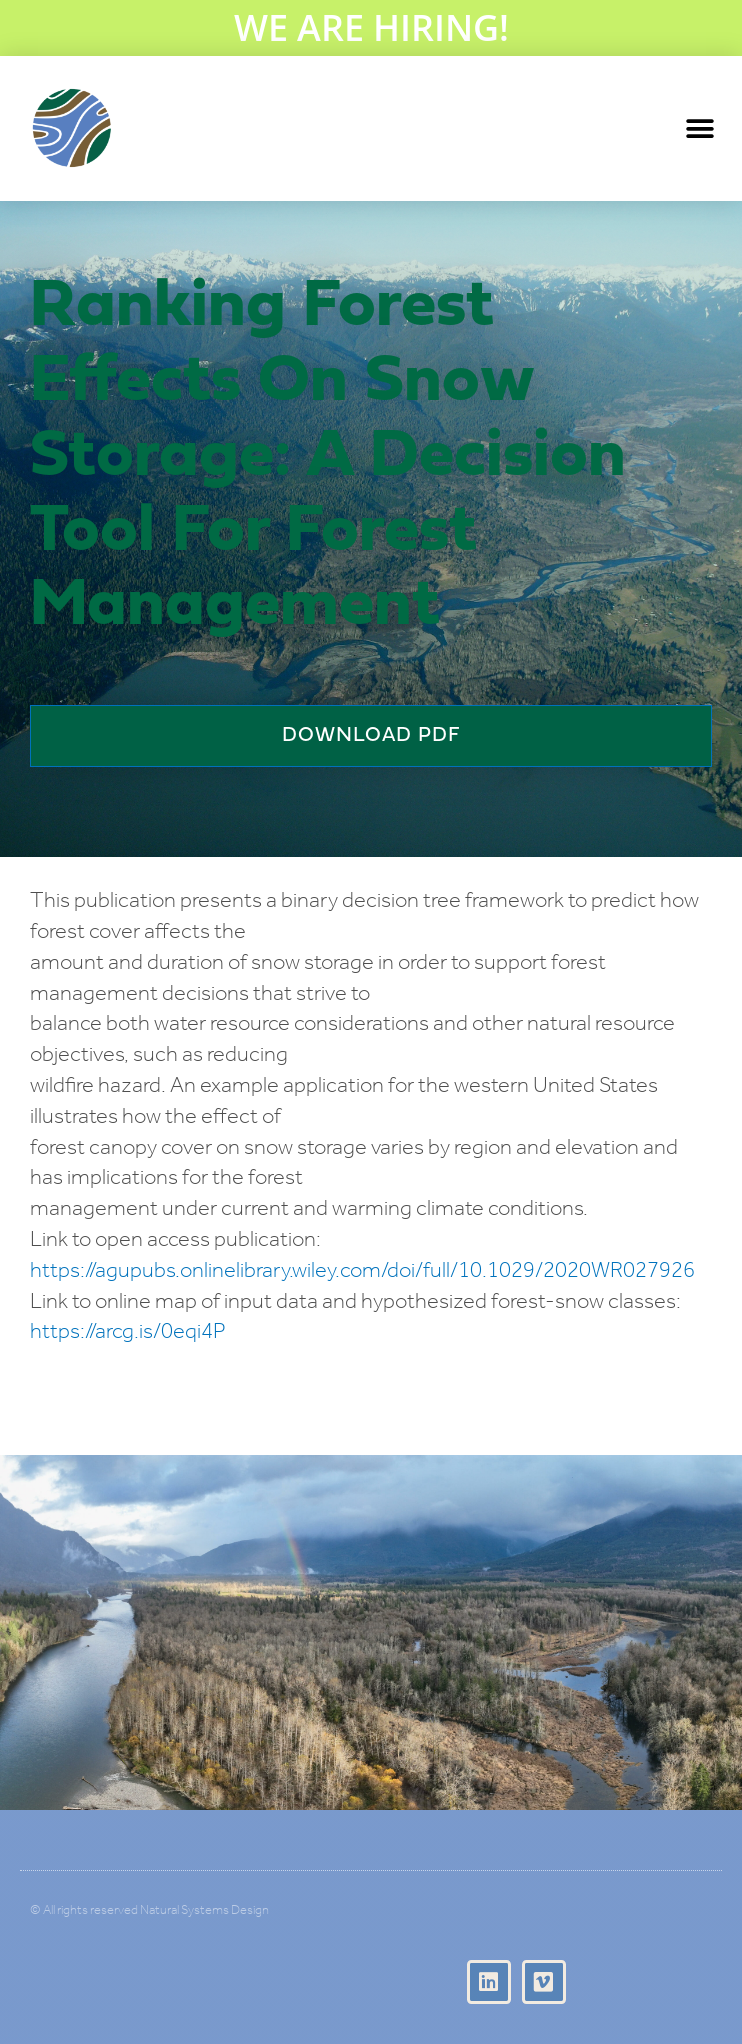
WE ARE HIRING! (371, 27)
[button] (699, 128)
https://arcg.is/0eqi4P (128, 1332)
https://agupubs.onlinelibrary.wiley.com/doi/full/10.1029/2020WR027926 (362, 1271)
